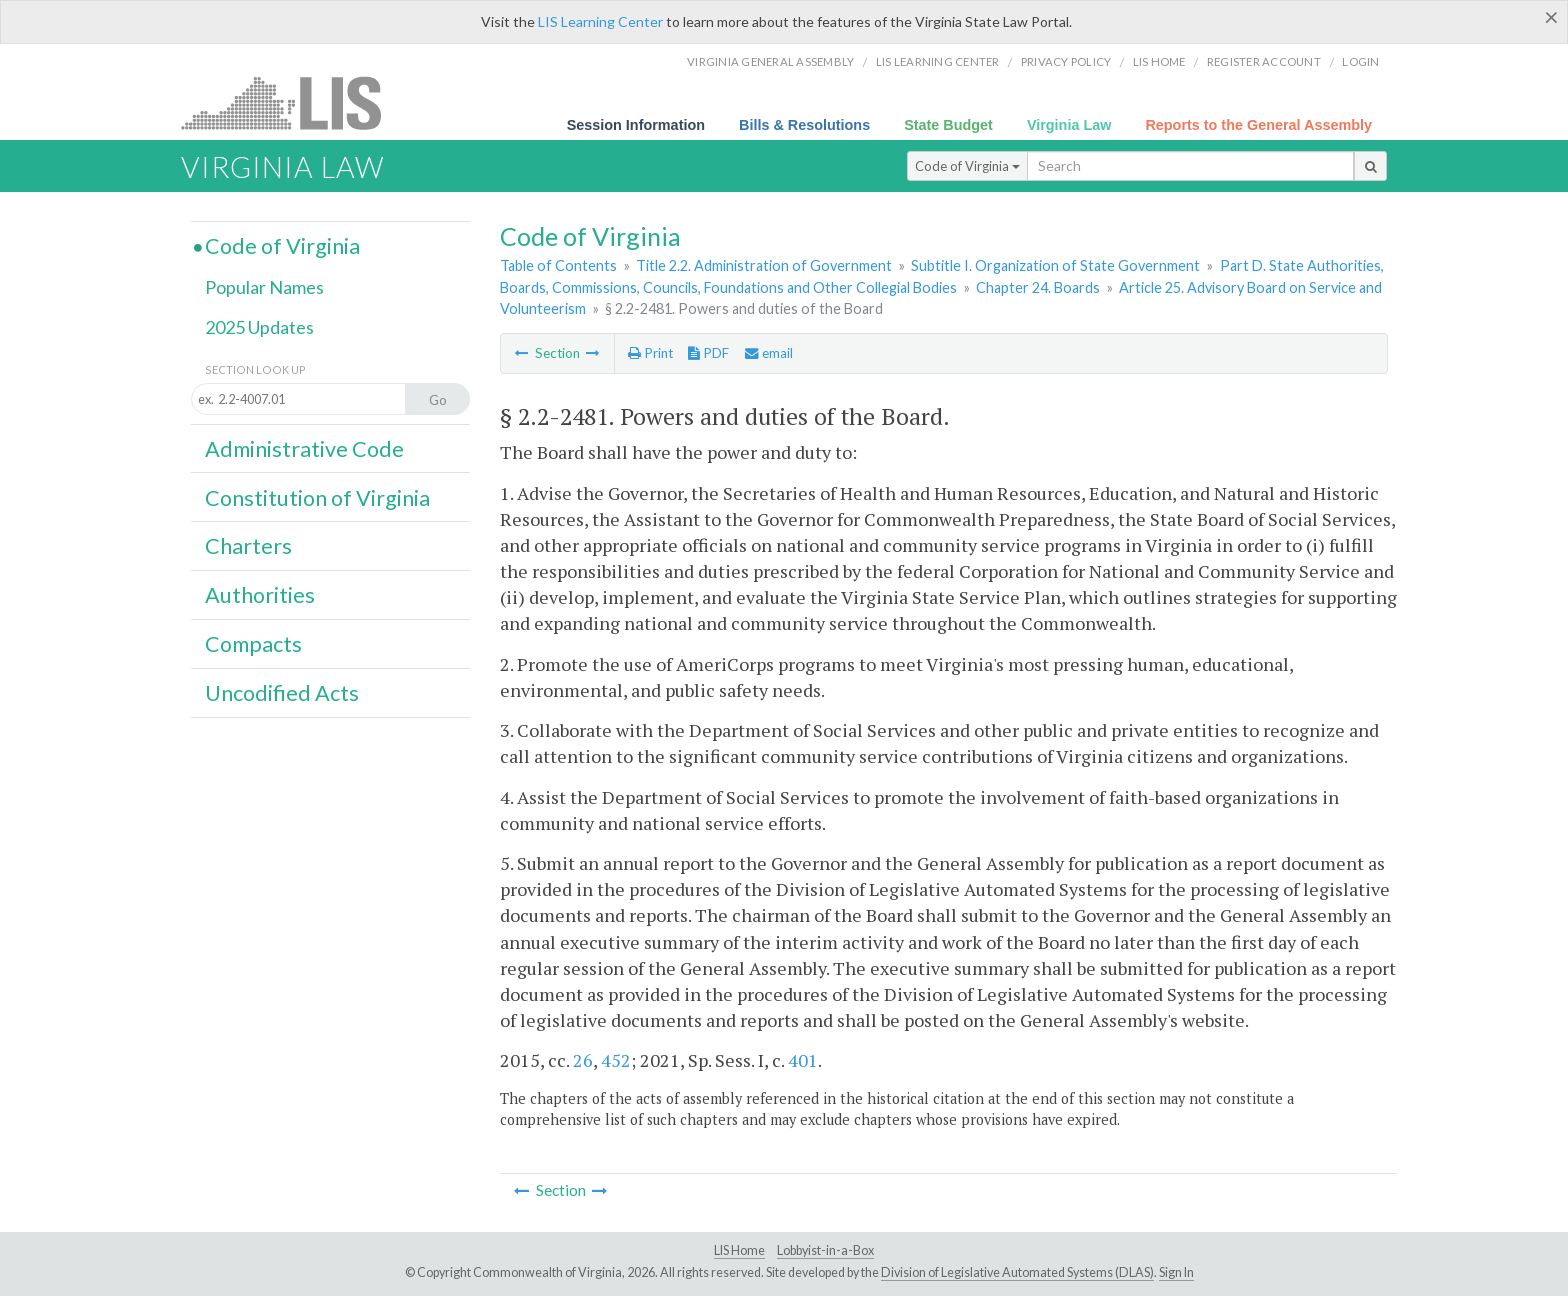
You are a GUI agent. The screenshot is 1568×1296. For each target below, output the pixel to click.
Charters (248, 546)
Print (650, 353)
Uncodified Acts (282, 693)
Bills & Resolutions (804, 125)
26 (583, 1060)
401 (803, 1060)
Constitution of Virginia (317, 498)
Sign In (1176, 1272)
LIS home (1159, 61)
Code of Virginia (967, 166)
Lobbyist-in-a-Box (825, 1250)
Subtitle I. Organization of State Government (1055, 265)
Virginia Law (1069, 125)
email (769, 353)
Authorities (260, 595)
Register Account (1264, 61)
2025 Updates (259, 327)
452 (616, 1060)
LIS (292, 102)
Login (1360, 61)
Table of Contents (558, 265)
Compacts (253, 644)
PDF (708, 353)
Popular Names (264, 287)
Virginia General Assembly (770, 61)
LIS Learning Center (600, 21)
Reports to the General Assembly (1258, 125)
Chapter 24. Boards (1038, 287)
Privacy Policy (1066, 61)
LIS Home (739, 1250)
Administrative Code (304, 449)
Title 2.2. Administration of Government (764, 265)
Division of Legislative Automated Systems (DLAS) (1017, 1272)
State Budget (948, 125)
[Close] (1551, 17)
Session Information (636, 125)
